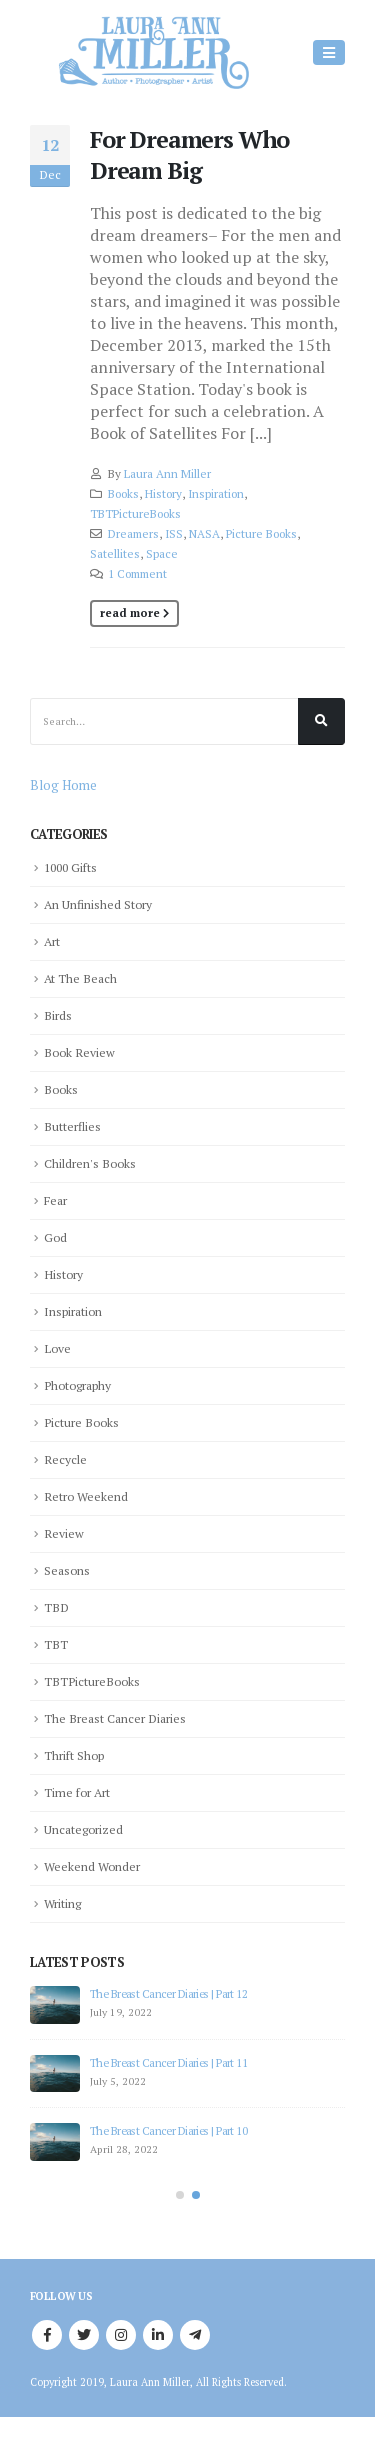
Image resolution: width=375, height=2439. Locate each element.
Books (123, 493)
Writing (62, 1903)
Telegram (195, 2336)
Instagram (121, 2336)
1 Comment (137, 573)
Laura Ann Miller (167, 473)
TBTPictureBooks (135, 513)
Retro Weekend (86, 1496)
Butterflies (72, 1126)
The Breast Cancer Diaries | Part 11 (168, 2062)
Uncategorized (83, 1829)
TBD (56, 1607)
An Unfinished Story (98, 904)
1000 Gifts (70, 867)
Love (57, 1348)
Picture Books (261, 533)
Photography (77, 1385)
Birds (58, 1015)
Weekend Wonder (92, 1866)
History (163, 493)
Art (52, 941)
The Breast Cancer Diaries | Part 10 (168, 2130)
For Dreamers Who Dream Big (189, 154)
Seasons (67, 1570)
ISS (174, 533)
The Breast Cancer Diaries (115, 1718)
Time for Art (77, 1792)
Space (162, 553)
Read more (130, 612)
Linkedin (158, 2336)
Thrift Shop (74, 1755)
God (55, 1237)
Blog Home (63, 785)
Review (64, 1533)
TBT (56, 1644)
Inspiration (216, 493)
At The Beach (80, 978)
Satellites (115, 553)
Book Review (79, 1052)
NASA (204, 533)
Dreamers (133, 533)
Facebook (47, 2336)
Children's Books (90, 1163)
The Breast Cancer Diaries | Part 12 (168, 1993)
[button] (180, 2195)
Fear (55, 1200)
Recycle (65, 1459)
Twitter (84, 2336)
